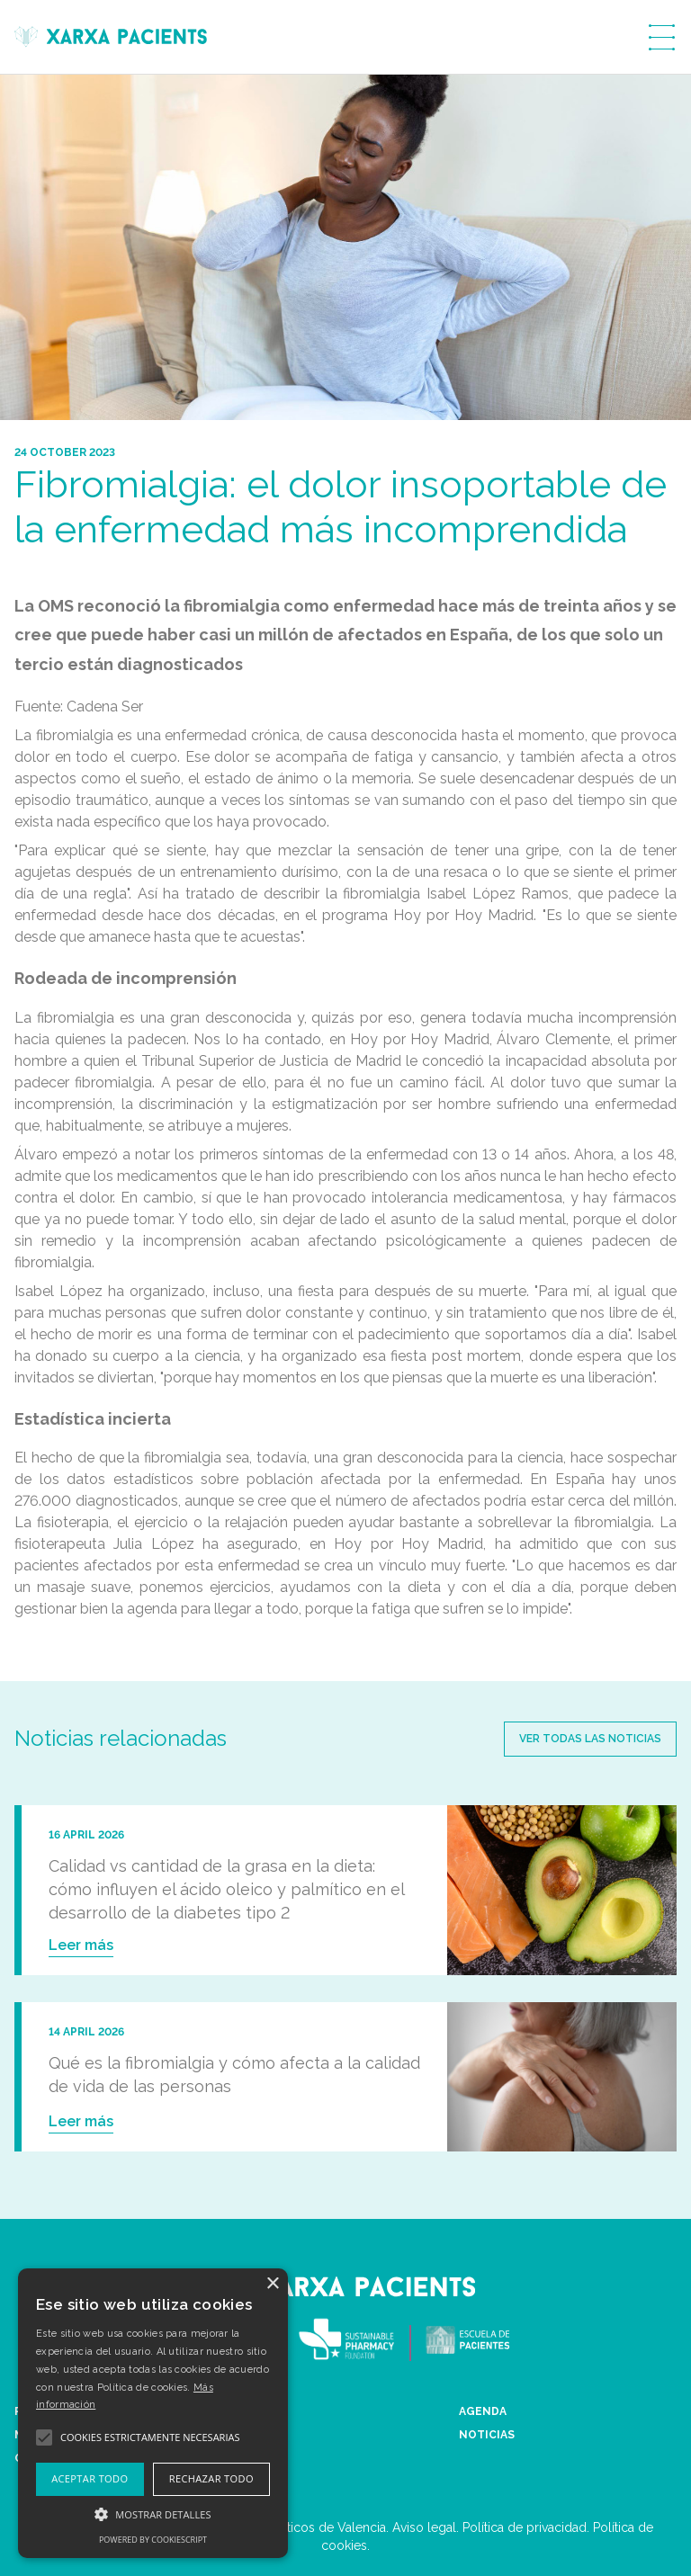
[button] (153, 2514)
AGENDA (483, 2411)
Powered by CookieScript (153, 2539)
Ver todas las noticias (590, 1738)
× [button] (272, 2284)
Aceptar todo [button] (89, 2478)
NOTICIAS (487, 2434)
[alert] (153, 2413)
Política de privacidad (524, 2527)
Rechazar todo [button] (211, 2478)
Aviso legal (424, 2527)
